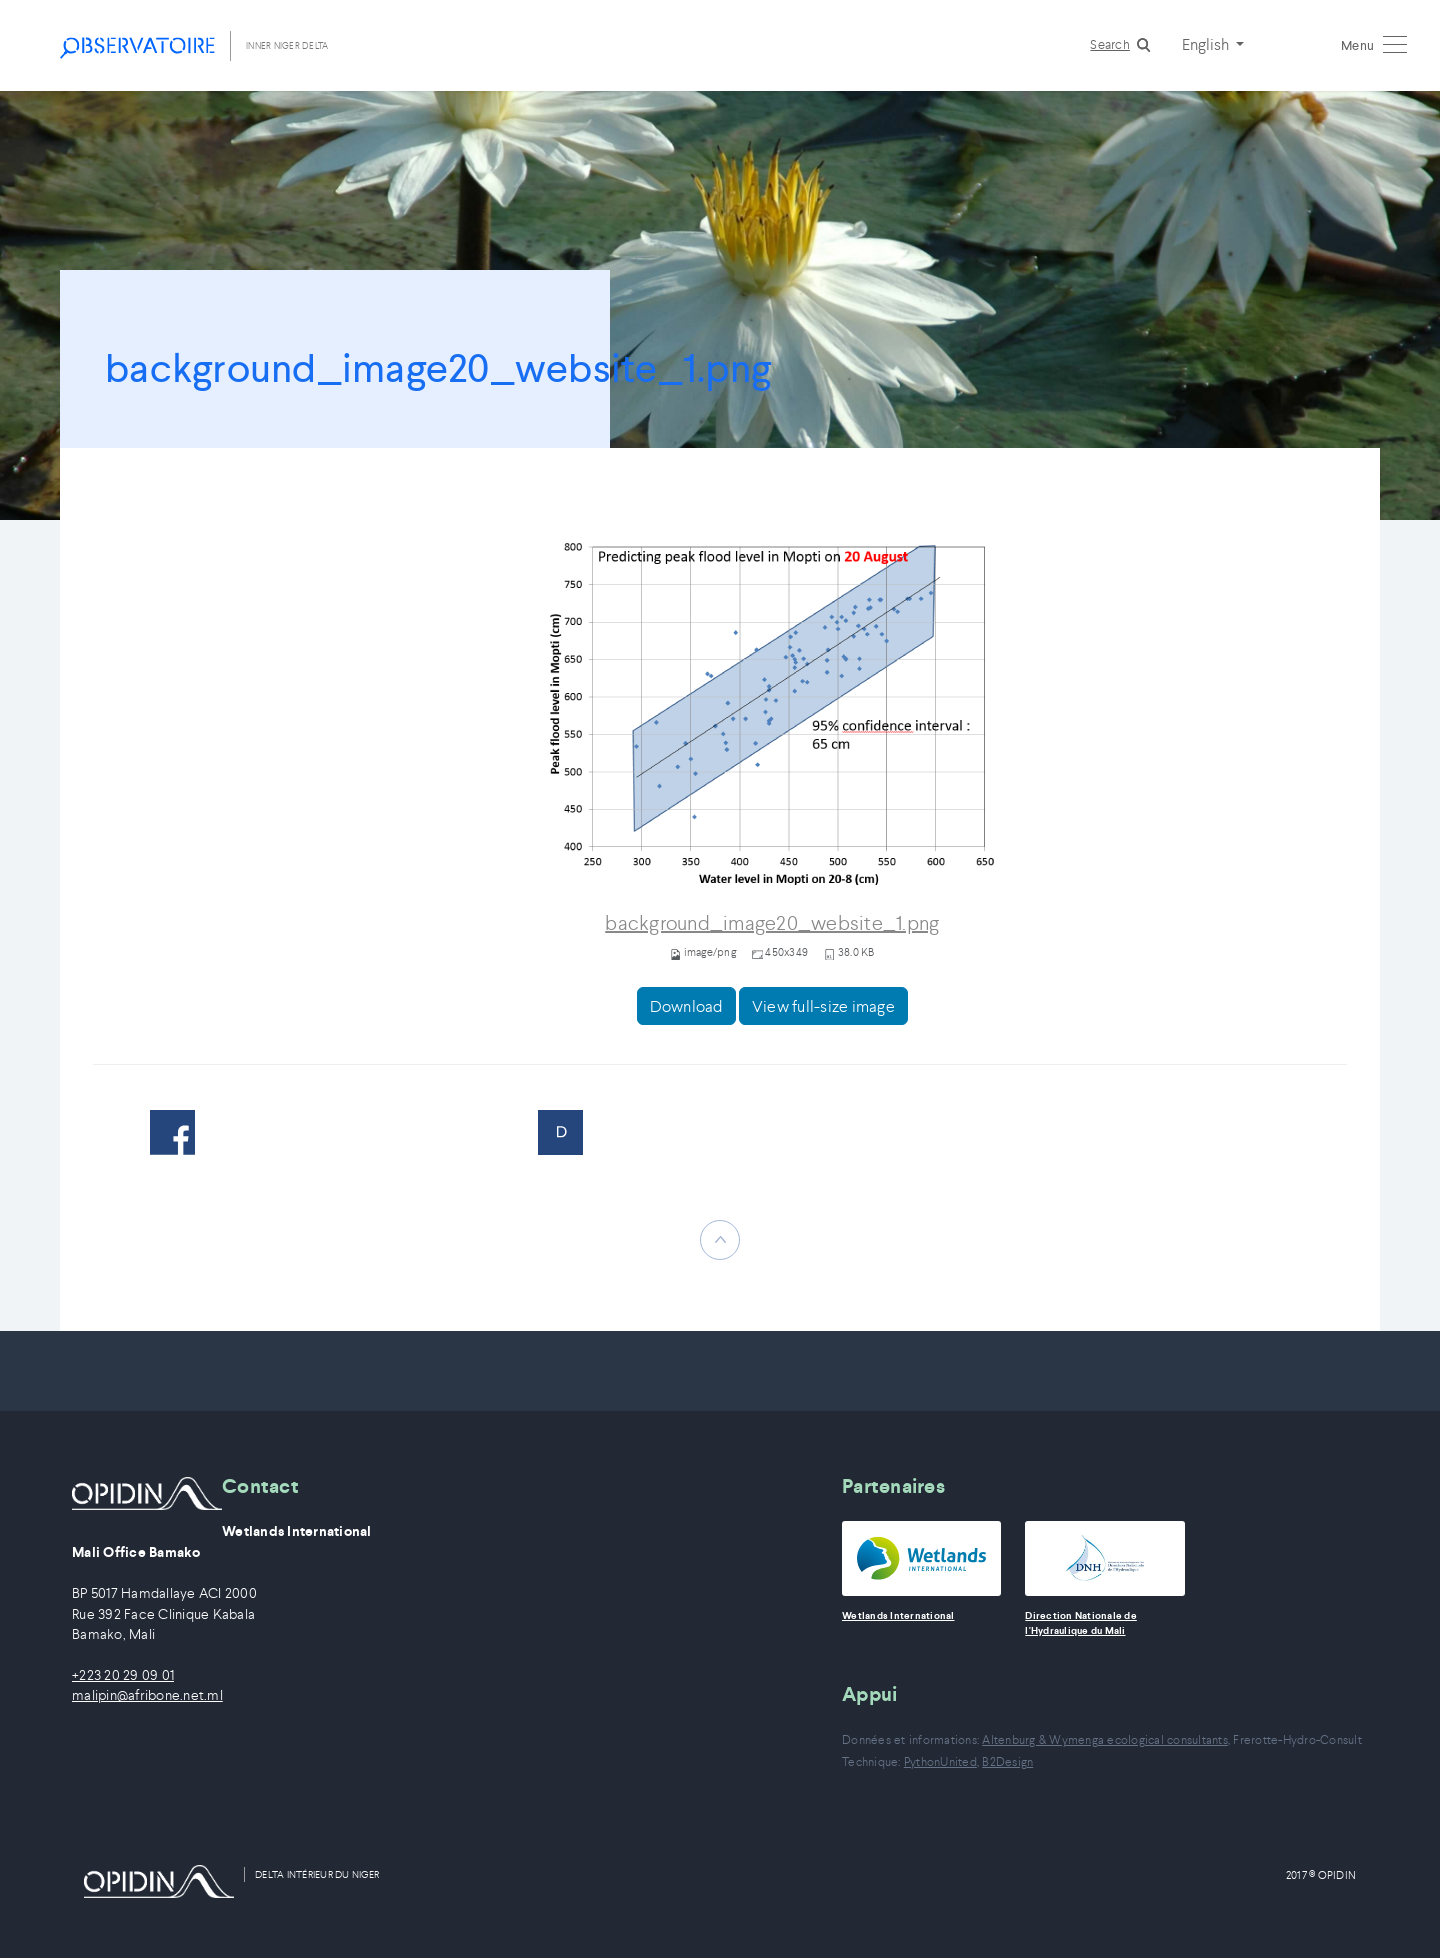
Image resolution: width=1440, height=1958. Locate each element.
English (1207, 44)
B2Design (1007, 1761)
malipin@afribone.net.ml (147, 1695)
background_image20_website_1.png (772, 923)
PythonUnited (940, 1761)
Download (686, 1006)
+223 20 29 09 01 (123, 1675)
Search (1110, 44)
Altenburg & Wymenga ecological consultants (1105, 1739)
